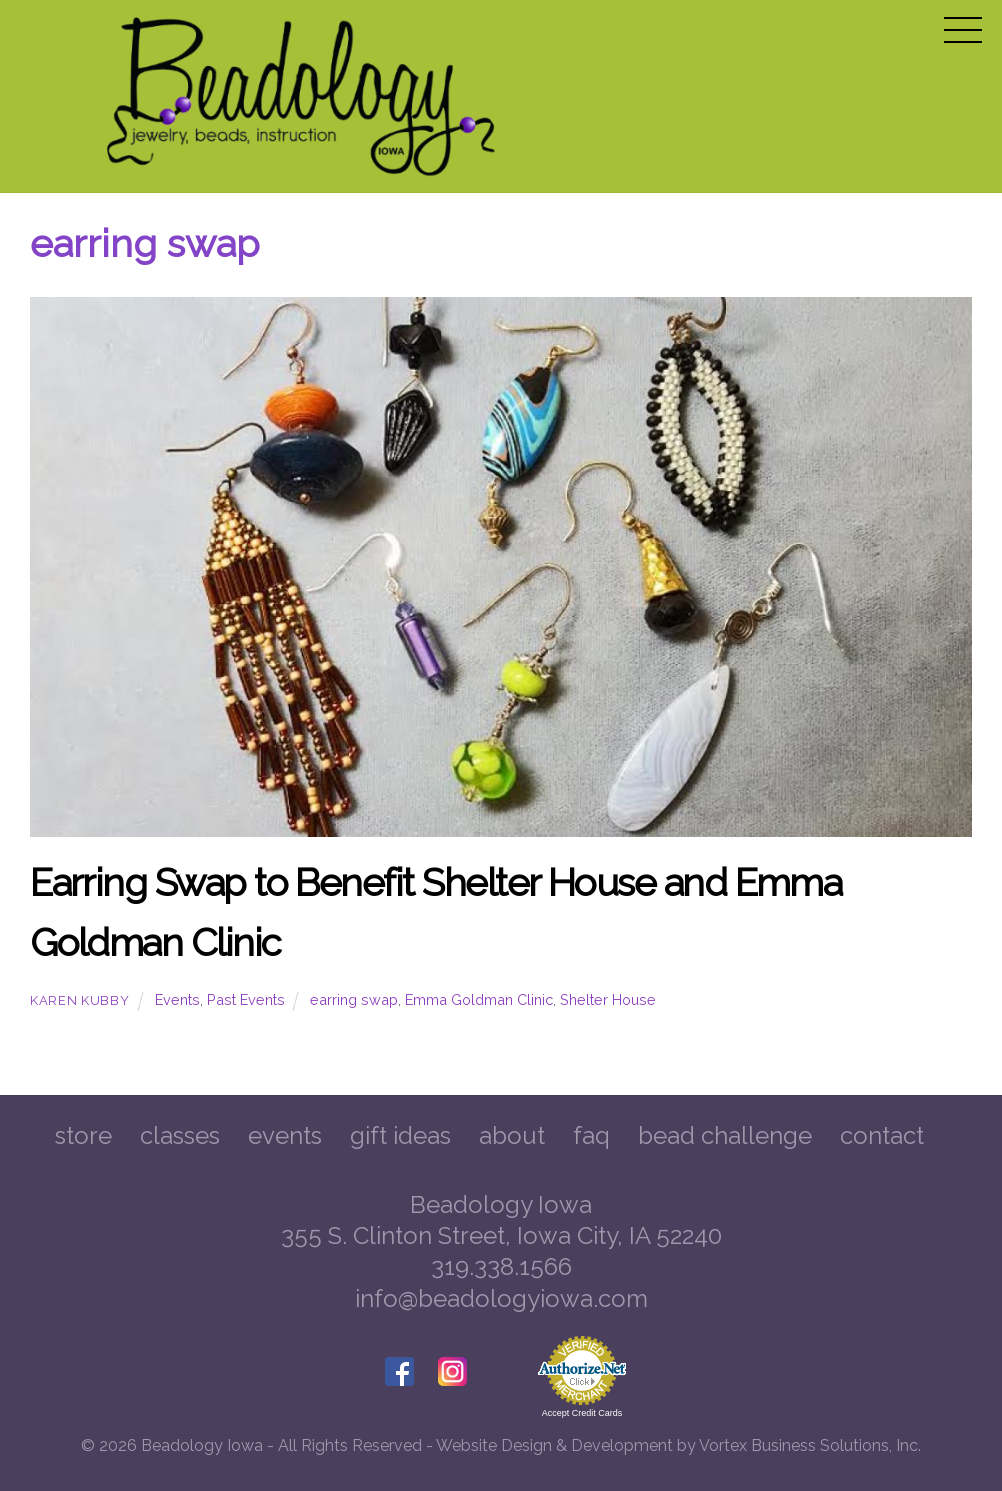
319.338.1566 (501, 1266)
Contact (882, 1135)
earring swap (354, 999)
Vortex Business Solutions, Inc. (810, 1445)
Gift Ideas (400, 1135)
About (512, 1135)
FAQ (591, 1135)
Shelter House (608, 999)
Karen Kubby (79, 1000)
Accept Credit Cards (582, 1413)
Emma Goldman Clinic (479, 999)
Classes (180, 1135)
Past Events (246, 999)
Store (83, 1135)
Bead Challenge (725, 1135)
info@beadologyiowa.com (501, 1298)
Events (177, 999)
